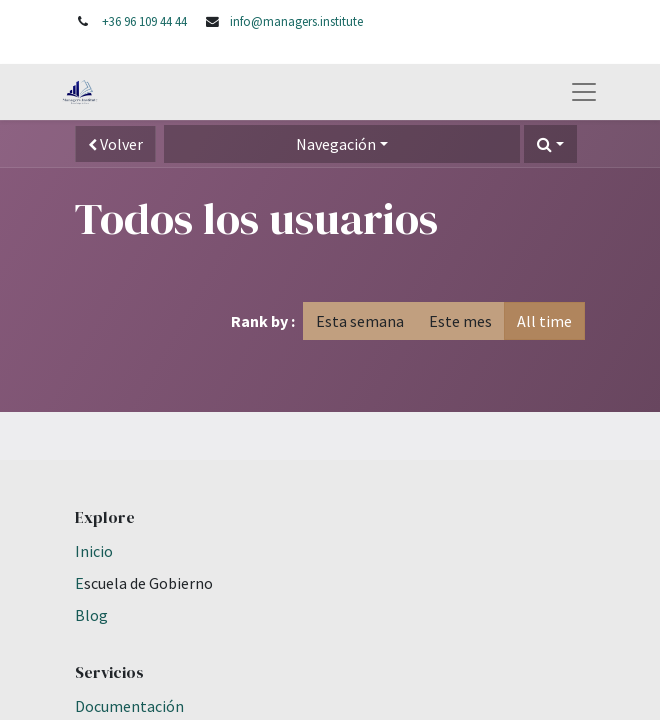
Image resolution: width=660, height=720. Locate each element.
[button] (550, 144)
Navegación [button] (336, 144)
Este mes (460, 321)
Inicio (94, 551)
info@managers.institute (296, 21)
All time (544, 321)
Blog (91, 615)
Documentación (129, 706)
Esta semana (360, 321)
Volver (115, 144)
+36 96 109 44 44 (144, 21)
